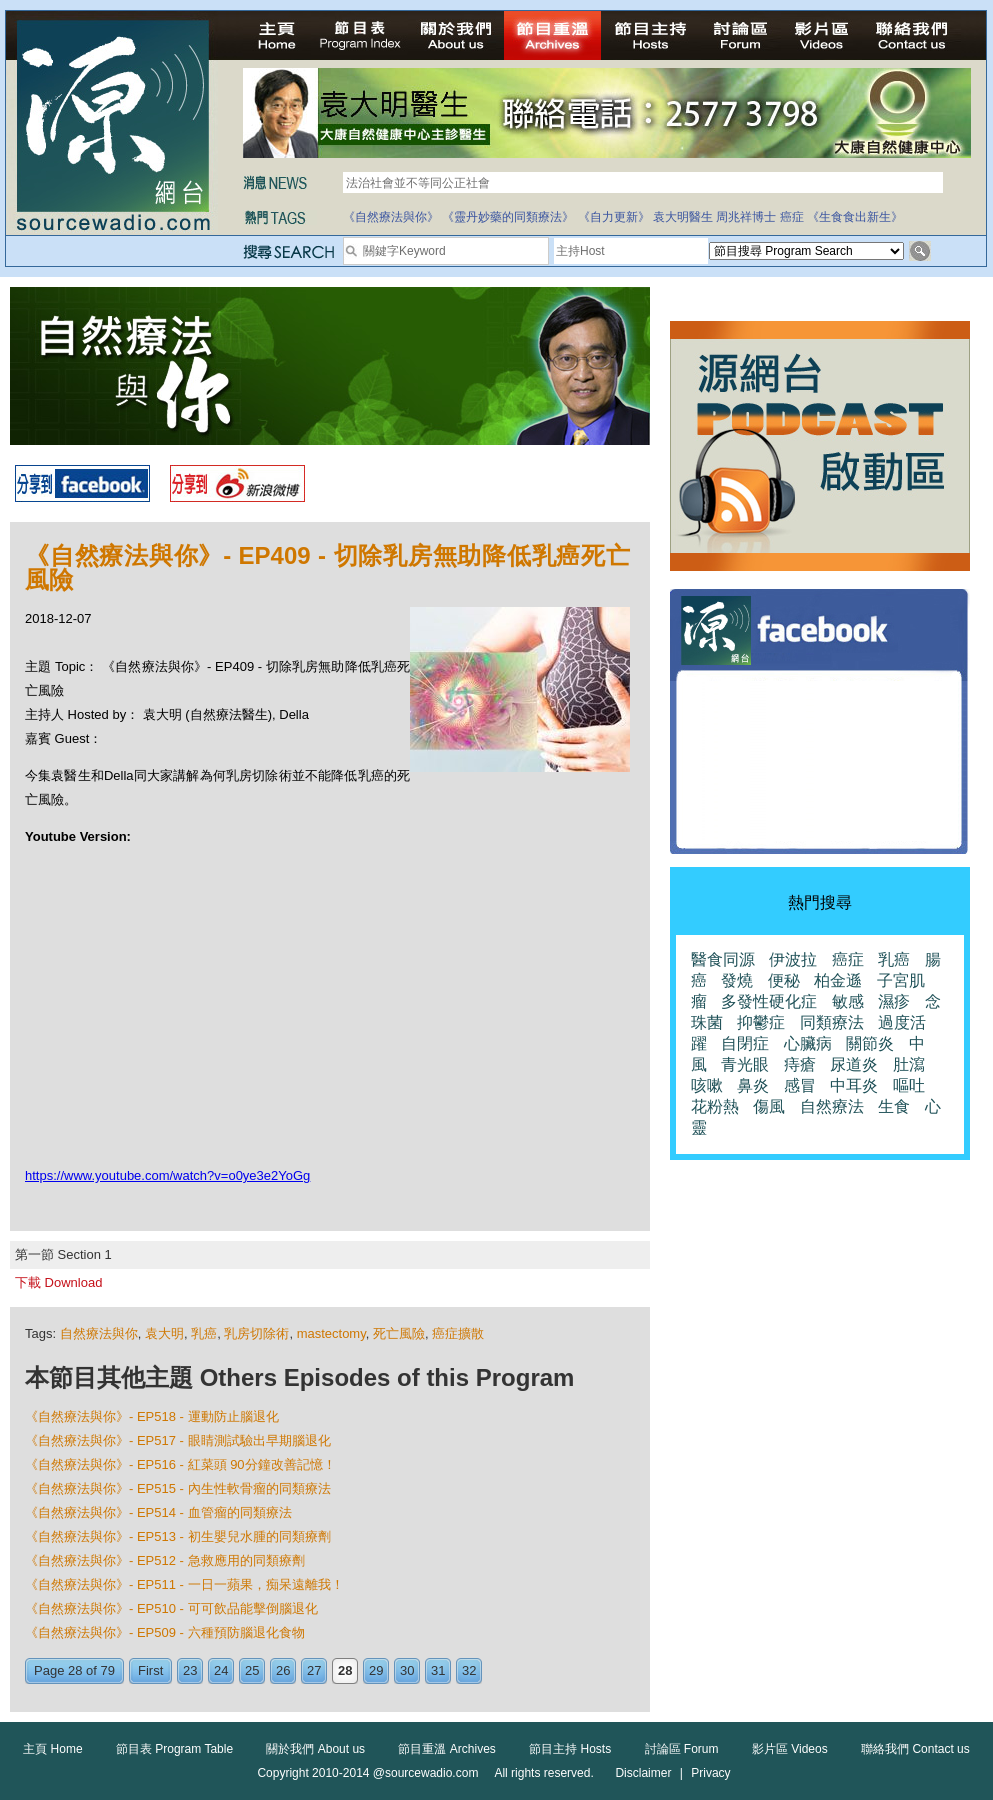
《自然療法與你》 (391, 217)
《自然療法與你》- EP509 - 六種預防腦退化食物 (165, 1632)
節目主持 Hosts (570, 1749)
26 (283, 1670)
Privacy (710, 1773)
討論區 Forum (682, 1749)
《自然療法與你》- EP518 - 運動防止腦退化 (152, 1416)
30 (407, 1670)
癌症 (792, 217)
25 (252, 1670)
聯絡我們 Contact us (915, 1749)
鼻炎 (753, 1085)
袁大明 (164, 1333)
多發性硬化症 (769, 1001)
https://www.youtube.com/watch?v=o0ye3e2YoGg (167, 1175)
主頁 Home (52, 1749)
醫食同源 (723, 959)
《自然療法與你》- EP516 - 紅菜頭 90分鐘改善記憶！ (180, 1464)
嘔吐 (909, 1085)
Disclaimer (643, 1773)
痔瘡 (800, 1064)
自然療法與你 (99, 1333)
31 (438, 1670)
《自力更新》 (614, 217)
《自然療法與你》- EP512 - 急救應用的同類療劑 (165, 1560)
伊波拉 (793, 959)
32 (469, 1670)
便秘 (784, 980)
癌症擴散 (458, 1333)
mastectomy (331, 1333)
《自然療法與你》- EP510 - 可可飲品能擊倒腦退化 (171, 1608)
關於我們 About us (315, 1749)
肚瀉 (909, 1064)
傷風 (769, 1106)
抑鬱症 (761, 1022)
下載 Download (58, 1282)
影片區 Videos (790, 1749)
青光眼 (745, 1064)
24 (221, 1670)
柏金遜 (838, 980)
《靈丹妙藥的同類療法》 (508, 217)
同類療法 (832, 1022)
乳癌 (204, 1333)
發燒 (737, 980)
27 (314, 1670)
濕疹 (894, 1001)
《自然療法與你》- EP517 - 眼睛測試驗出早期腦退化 (178, 1440)
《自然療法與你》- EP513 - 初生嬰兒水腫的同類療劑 (178, 1536)
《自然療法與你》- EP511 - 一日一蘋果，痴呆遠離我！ (184, 1584)
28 (345, 1670)
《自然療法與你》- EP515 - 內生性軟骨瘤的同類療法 (178, 1488)
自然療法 (832, 1106)
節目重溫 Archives (446, 1749)
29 (376, 1670)
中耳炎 (854, 1085)
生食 (894, 1106)
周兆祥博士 (746, 217)
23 (190, 1670)
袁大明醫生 (683, 217)
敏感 (848, 1001)
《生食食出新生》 (855, 217)
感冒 (800, 1085)
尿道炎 (854, 1064)
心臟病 (808, 1043)
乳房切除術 (256, 1333)
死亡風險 (399, 1333)
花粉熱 (715, 1106)
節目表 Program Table (174, 1749)
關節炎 (870, 1043)
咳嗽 (707, 1085)
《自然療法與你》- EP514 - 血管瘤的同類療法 (158, 1512)
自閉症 (745, 1043)
